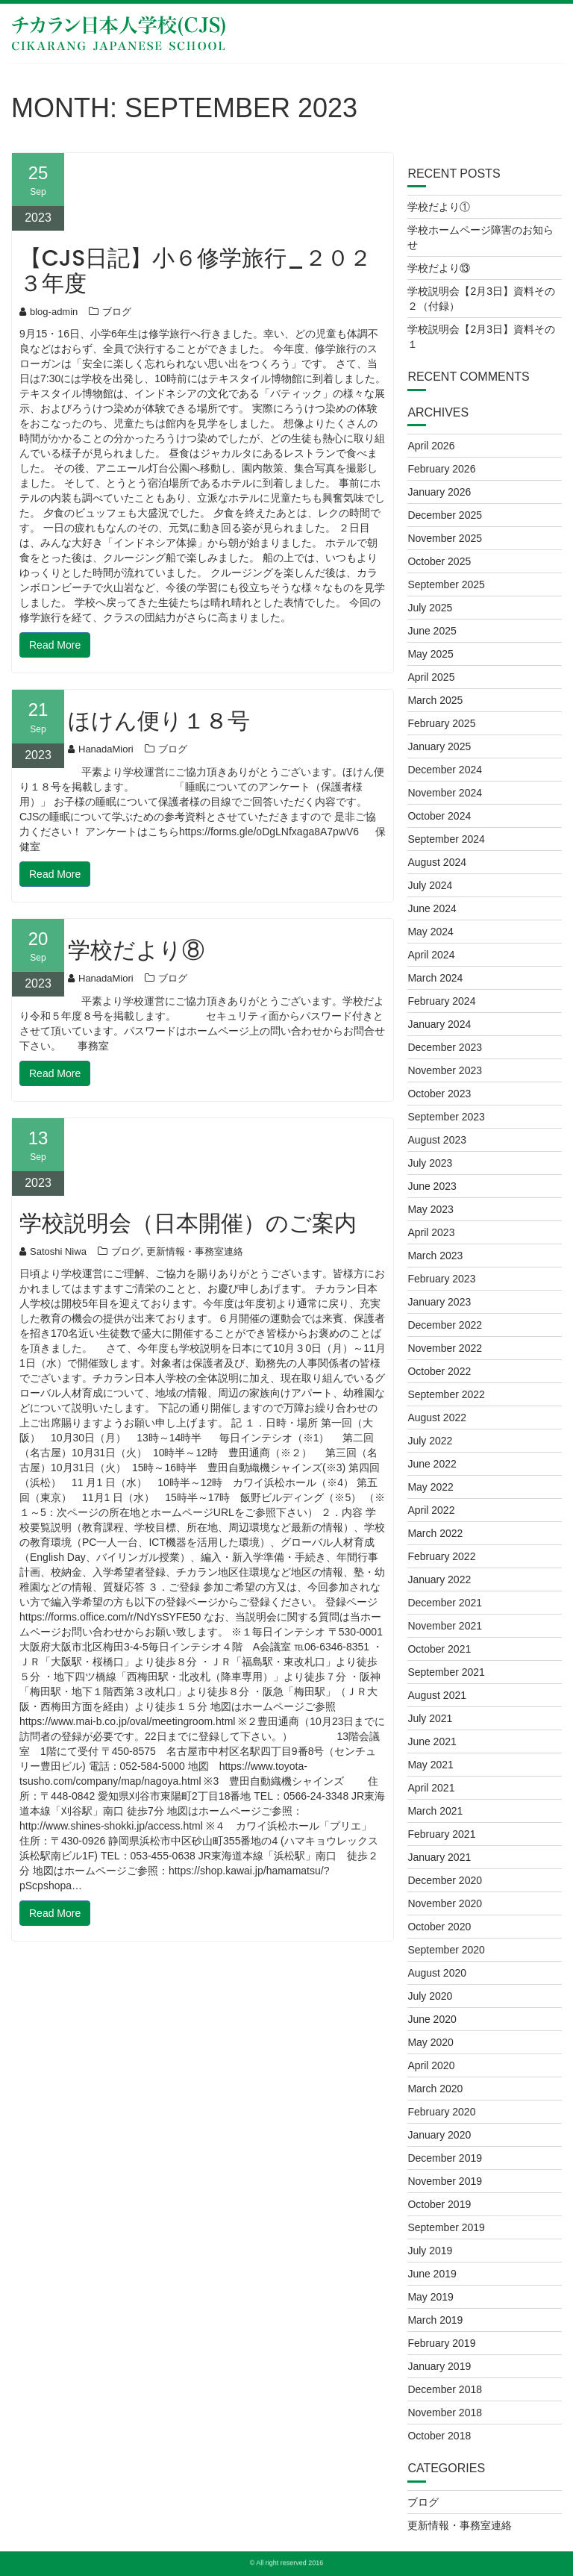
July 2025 (429, 608)
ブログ (116, 311)
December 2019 (444, 2158)
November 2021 (444, 1626)
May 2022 (430, 1487)
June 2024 (431, 908)
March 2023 (435, 1256)
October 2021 (439, 1649)
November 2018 (444, 2412)
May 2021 (430, 1765)
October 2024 (439, 816)
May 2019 (430, 2297)
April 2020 (430, 2065)
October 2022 (439, 1371)
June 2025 (431, 631)
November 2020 (444, 1903)
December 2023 (444, 1047)
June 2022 (431, 1464)
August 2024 (436, 862)
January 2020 (439, 2135)
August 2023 (436, 1140)
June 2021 (431, 1741)
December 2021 (444, 1603)
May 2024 (430, 932)
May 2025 (430, 654)
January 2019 (439, 2366)
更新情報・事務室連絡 (194, 1251)
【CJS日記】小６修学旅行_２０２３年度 (195, 271)
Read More (55, 645)
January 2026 (439, 492)
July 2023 (429, 1163)
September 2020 (446, 1950)
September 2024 (446, 839)
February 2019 (441, 2343)
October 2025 (439, 561)
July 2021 (429, 1718)
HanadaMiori (101, 749)
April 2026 (430, 446)
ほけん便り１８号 (159, 721)
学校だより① (438, 207)
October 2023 (439, 1094)
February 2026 (441, 469)
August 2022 (436, 1417)
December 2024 (444, 770)
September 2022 (446, 1394)
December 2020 (444, 1880)
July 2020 (429, 1996)
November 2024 (444, 793)
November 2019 (444, 2181)
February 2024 (441, 1001)
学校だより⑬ (438, 268)
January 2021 (439, 1857)
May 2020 (430, 2042)
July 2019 (429, 2251)
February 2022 (441, 1556)
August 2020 (436, 1973)
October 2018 (439, 2436)
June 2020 (431, 2019)
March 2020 (435, 2089)
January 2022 (439, 1579)
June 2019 (431, 2274)
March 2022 (435, 1533)
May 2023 (430, 1209)
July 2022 (429, 1441)
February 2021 (441, 1834)
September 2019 (446, 2227)
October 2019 (439, 2204)
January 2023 (439, 1302)
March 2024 (435, 978)
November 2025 (444, 538)
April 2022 (430, 1510)
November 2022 (444, 1348)
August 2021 (436, 1695)
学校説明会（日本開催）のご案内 (188, 1223)
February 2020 (441, 2112)
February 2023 (441, 1279)
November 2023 (444, 1070)
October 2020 (439, 1927)
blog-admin (48, 311)
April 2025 (430, 677)
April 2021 (430, 1788)
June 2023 (431, 1186)
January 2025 (439, 746)
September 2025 (446, 584)
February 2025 (441, 723)
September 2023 (446, 1117)
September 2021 (446, 1672)
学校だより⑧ (136, 950)
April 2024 (430, 955)
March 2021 (435, 1811)
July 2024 (429, 885)
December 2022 (444, 1325)
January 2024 (439, 1024)
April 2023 (430, 1232)
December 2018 (444, 2389)
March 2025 (435, 700)
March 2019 (435, 2320)
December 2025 (444, 515)
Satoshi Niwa (53, 1251)
